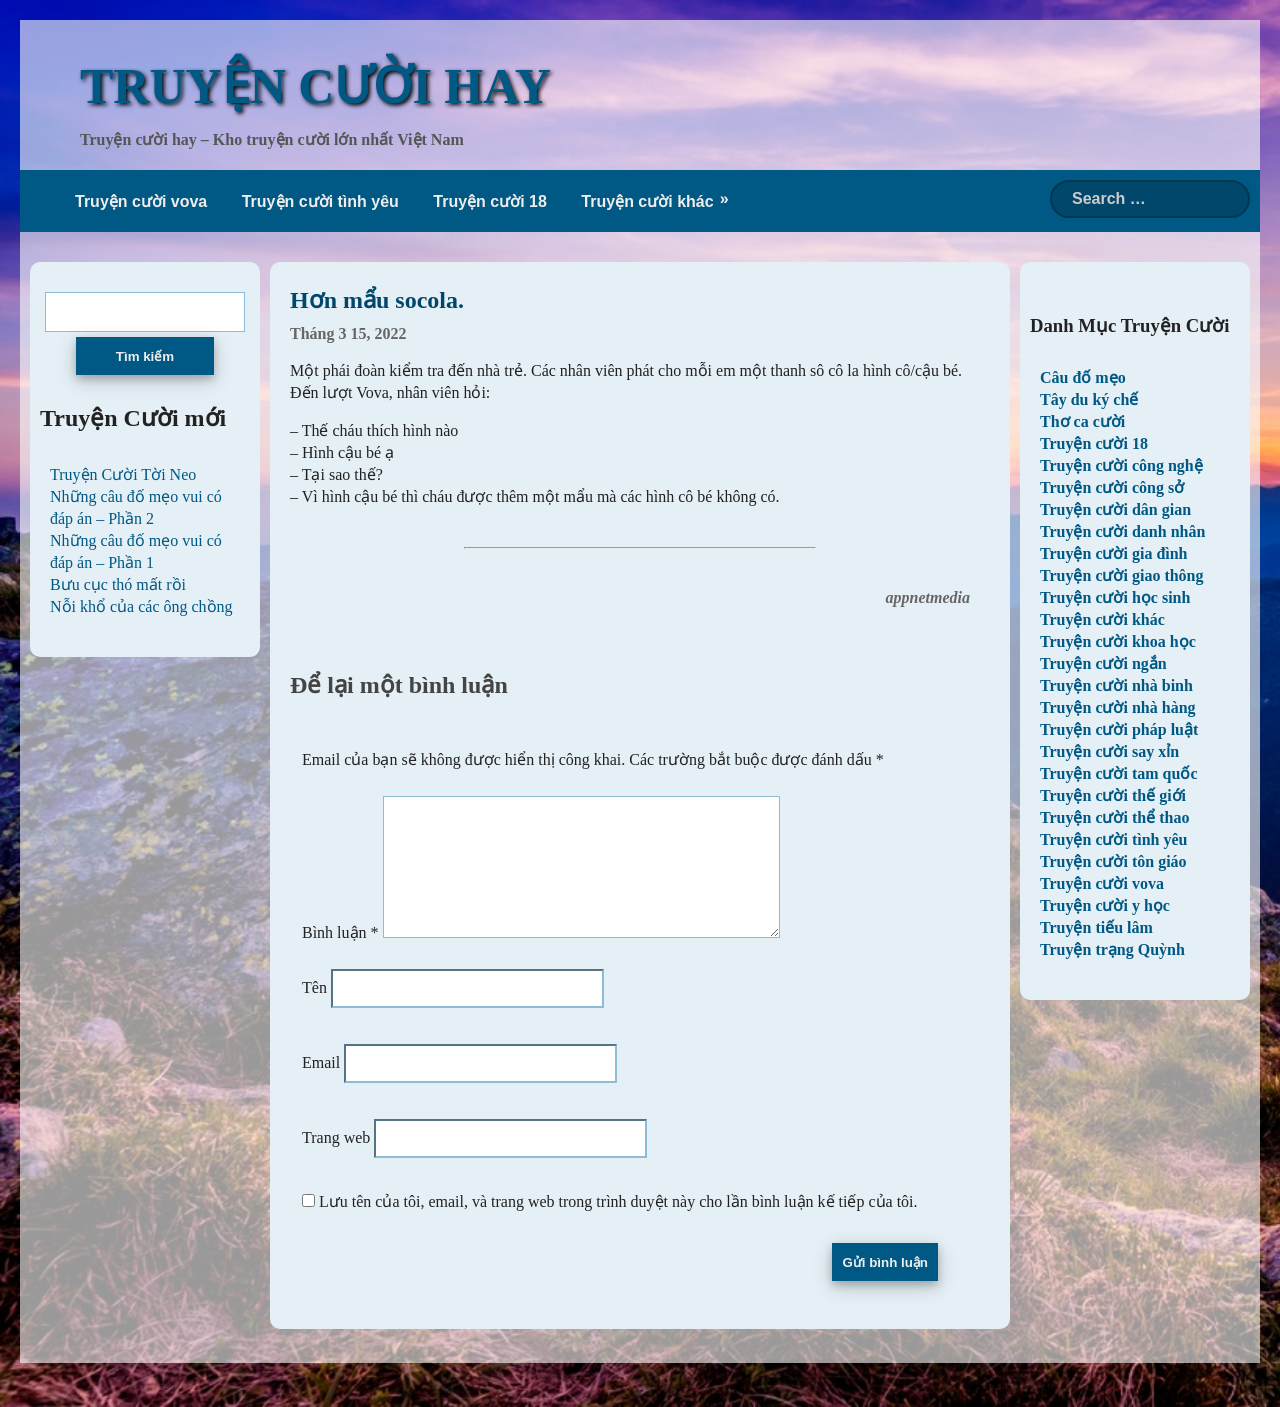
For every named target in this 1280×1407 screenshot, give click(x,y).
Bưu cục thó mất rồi (118, 584)
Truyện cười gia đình (1114, 553)
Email (321, 1086)
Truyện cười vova (141, 201)
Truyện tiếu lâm (1096, 927)
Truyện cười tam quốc (1118, 773)
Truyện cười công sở (1112, 487)
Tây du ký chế (1089, 399)
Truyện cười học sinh (1115, 597)
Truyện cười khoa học (1118, 641)
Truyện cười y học (1105, 905)
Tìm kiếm (145, 356)
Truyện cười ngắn (1103, 663)
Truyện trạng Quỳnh (1112, 949)
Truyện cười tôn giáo (1113, 861)
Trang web (336, 1161)
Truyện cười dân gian (1115, 509)
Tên (314, 1011)
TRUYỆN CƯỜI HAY (315, 86)
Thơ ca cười (1082, 421)
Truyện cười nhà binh (1116, 685)
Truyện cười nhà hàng (1118, 707)
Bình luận (340, 956)
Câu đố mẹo (1083, 377)
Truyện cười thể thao (1114, 817)
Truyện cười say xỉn (1109, 751)
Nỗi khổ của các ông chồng (141, 606)
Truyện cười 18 (490, 201)
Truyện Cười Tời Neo (123, 474)
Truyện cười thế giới (1113, 795)
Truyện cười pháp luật (1119, 729)
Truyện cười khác (647, 201)
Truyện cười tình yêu (320, 201)
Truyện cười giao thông (1122, 575)
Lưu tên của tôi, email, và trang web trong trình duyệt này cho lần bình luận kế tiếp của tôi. (618, 1225)
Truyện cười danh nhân (1122, 531)
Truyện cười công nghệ (1121, 465)
